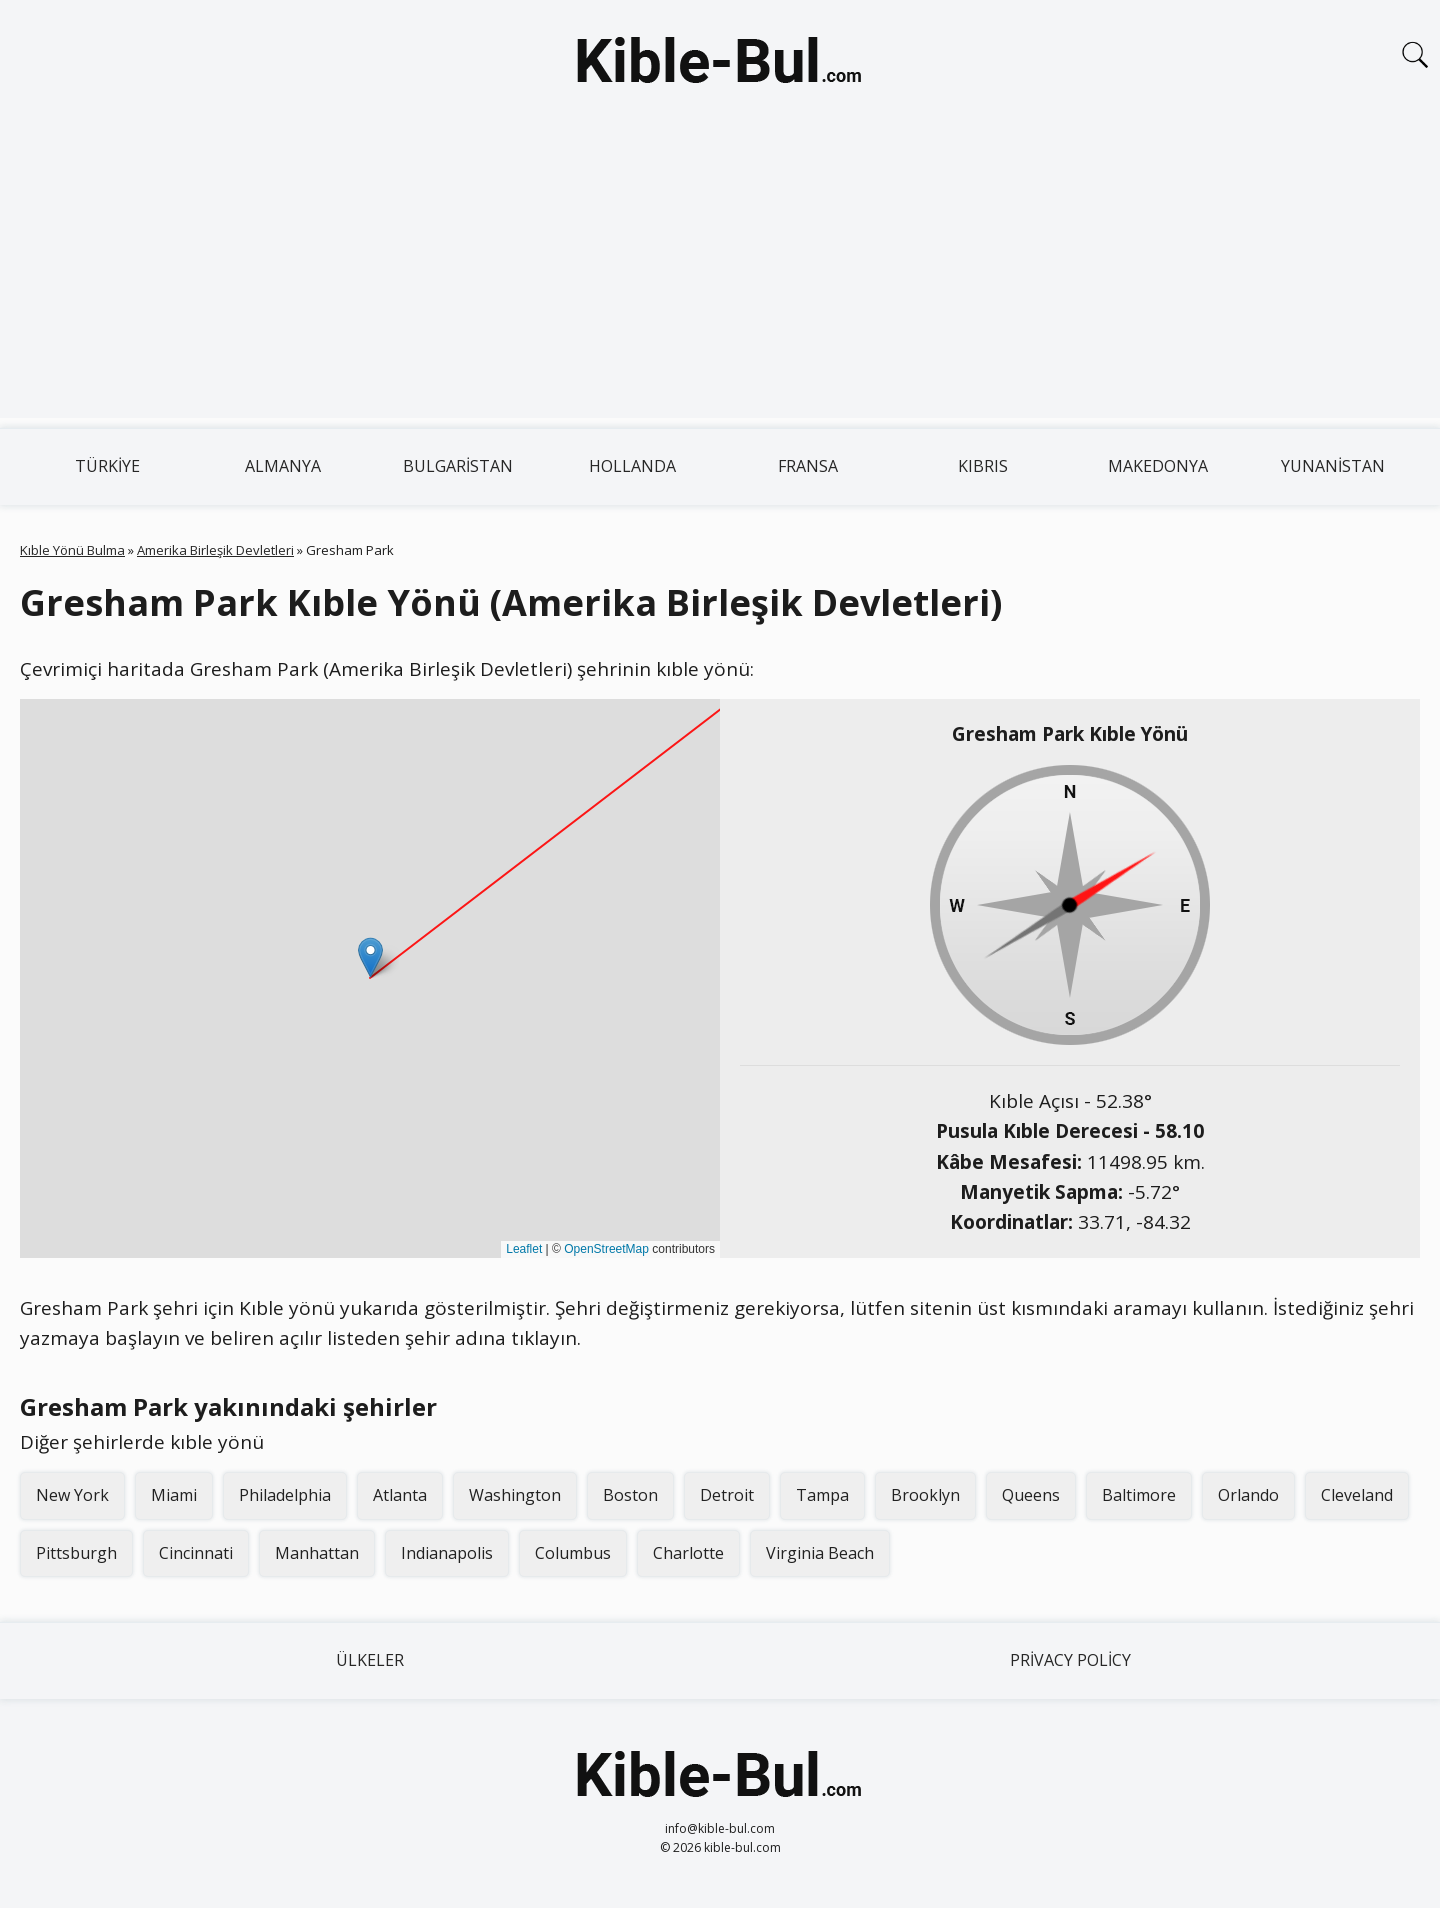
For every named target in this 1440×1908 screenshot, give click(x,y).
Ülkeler (370, 1660)
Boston (630, 1495)
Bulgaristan (458, 466)
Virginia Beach (820, 1553)
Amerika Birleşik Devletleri (215, 550)
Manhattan (317, 1553)
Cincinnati (196, 1553)
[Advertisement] (720, 278)
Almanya (283, 466)
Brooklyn (925, 1495)
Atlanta (400, 1495)
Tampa (822, 1495)
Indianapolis (447, 1553)
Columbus (573, 1553)
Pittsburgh (76, 1553)
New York (72, 1495)
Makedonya (1158, 466)
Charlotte (688, 1553)
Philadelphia (285, 1495)
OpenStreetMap (606, 1249)
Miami (174, 1495)
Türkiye (107, 466)
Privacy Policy (1070, 1660)
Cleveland (1357, 1495)
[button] (370, 957)
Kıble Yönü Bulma (72, 550)
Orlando (1248, 1495)
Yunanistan (1333, 466)
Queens (1031, 1495)
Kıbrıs (983, 466)
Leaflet (524, 1249)
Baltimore (1139, 1495)
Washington (515, 1495)
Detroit (727, 1495)
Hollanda (632, 466)
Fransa (808, 466)
